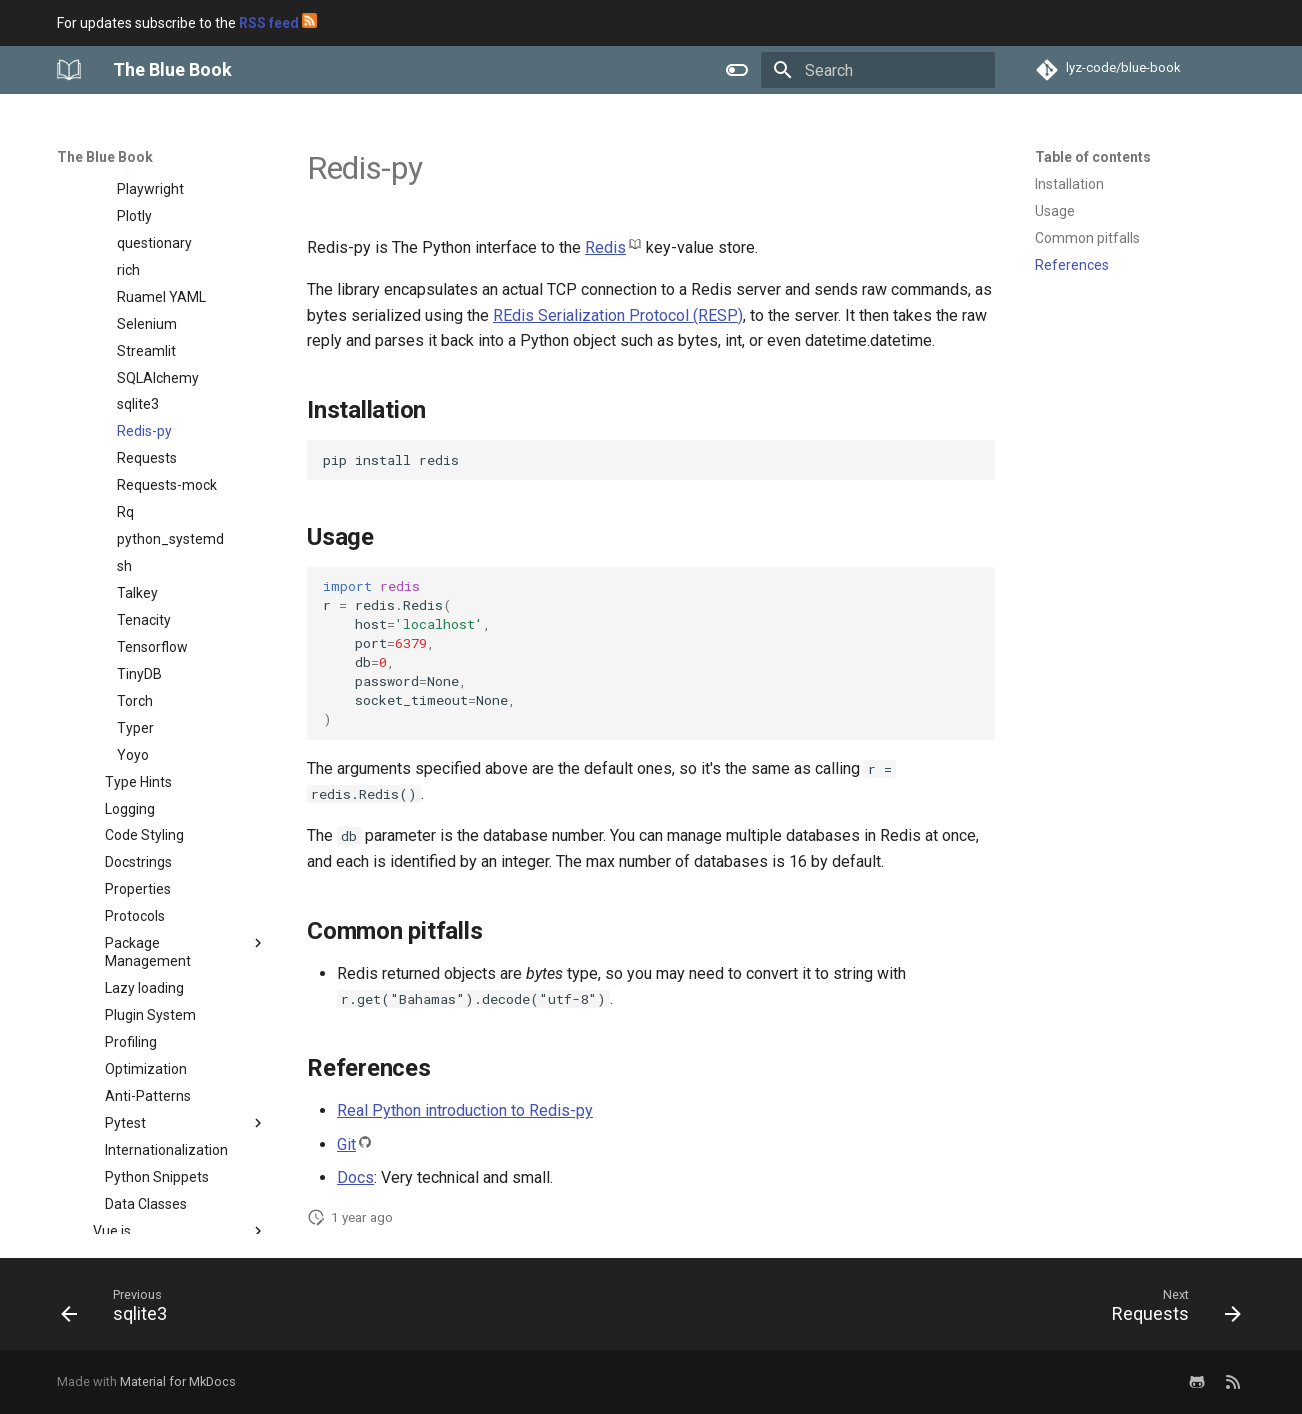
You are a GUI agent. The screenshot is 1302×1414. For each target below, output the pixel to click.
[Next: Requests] (1170, 1310)
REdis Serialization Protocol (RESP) (618, 315)
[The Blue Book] (69, 70)
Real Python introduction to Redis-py (465, 1110)
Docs (355, 1177)
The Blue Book (105, 157)
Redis (605, 247)
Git (346, 1144)
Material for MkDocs (178, 1381)
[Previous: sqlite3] (120, 1310)
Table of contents (1093, 157)
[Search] (878, 70)
